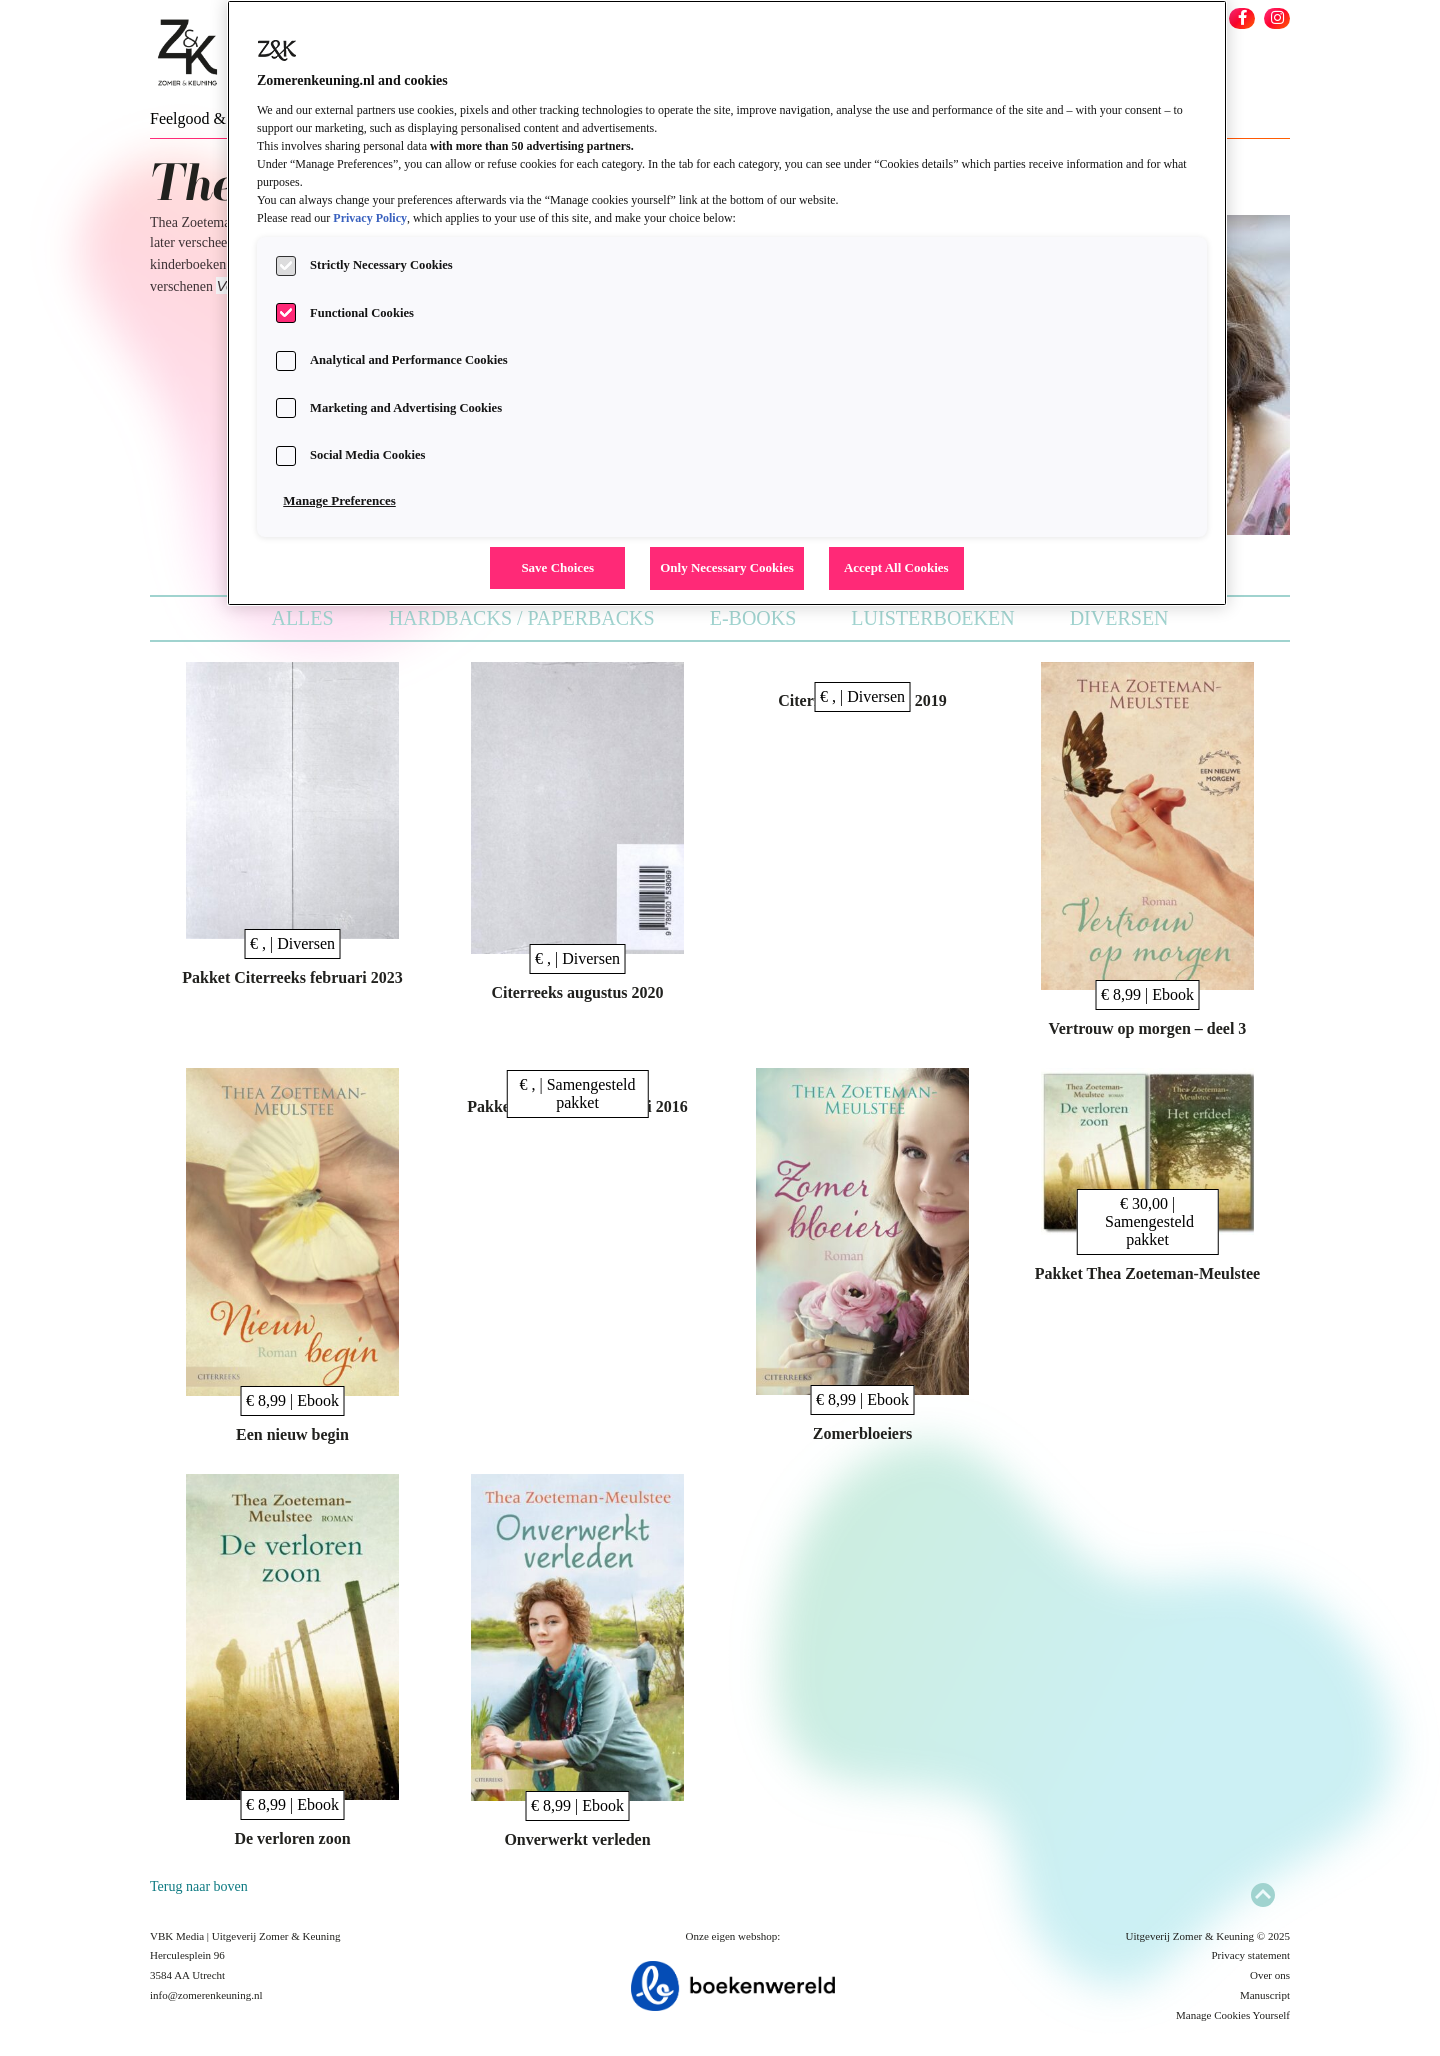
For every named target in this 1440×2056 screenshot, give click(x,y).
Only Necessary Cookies (727, 567)
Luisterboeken (932, 618)
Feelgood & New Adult (225, 118)
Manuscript (1265, 1995)
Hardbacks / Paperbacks (522, 618)
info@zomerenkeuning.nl (206, 1995)
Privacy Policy (370, 218)
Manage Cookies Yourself (1233, 2015)
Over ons (1270, 1975)
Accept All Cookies (896, 567)
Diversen (1119, 618)
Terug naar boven (199, 1886)
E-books (753, 618)
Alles (302, 618)
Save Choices (557, 567)
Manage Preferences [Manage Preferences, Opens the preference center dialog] (339, 500)
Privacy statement (1250, 1955)
